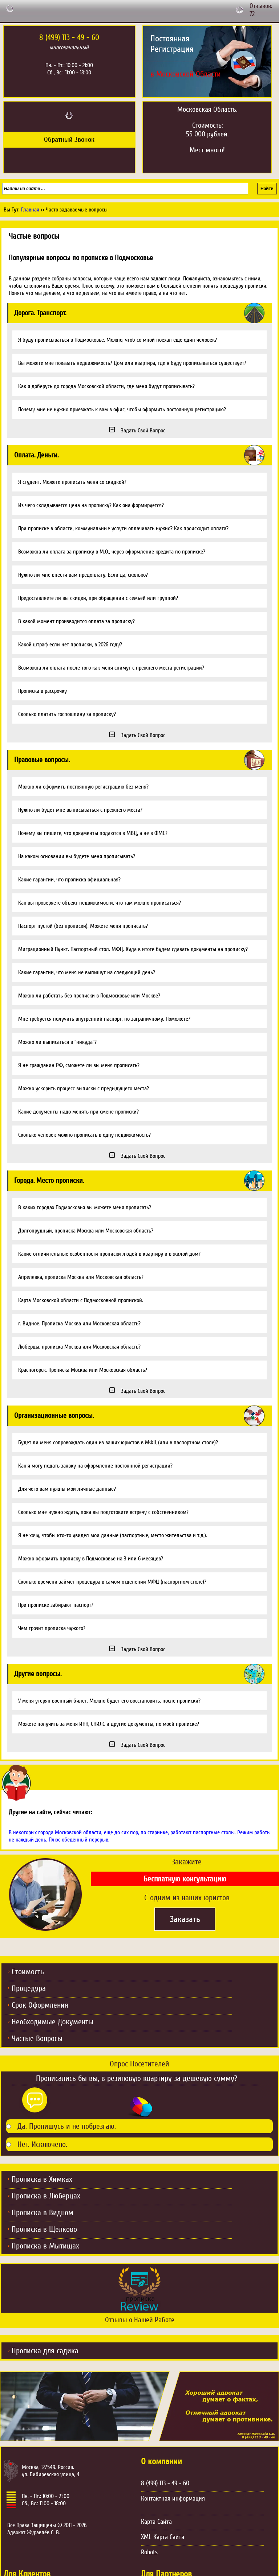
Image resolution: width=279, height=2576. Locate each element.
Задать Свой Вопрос (143, 430)
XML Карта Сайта (162, 2537)
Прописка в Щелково (44, 2229)
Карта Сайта (156, 2522)
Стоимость (28, 1971)
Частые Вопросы (37, 2038)
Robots (149, 2552)
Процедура (29, 1988)
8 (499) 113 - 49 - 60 (165, 2483)
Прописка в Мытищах (45, 2246)
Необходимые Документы (52, 2021)
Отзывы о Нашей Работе (139, 2320)
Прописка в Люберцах (46, 2196)
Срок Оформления (40, 2005)
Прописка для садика (45, 2350)
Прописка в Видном (42, 2212)
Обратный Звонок (69, 139)
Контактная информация (173, 2498)
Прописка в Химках (42, 2179)
